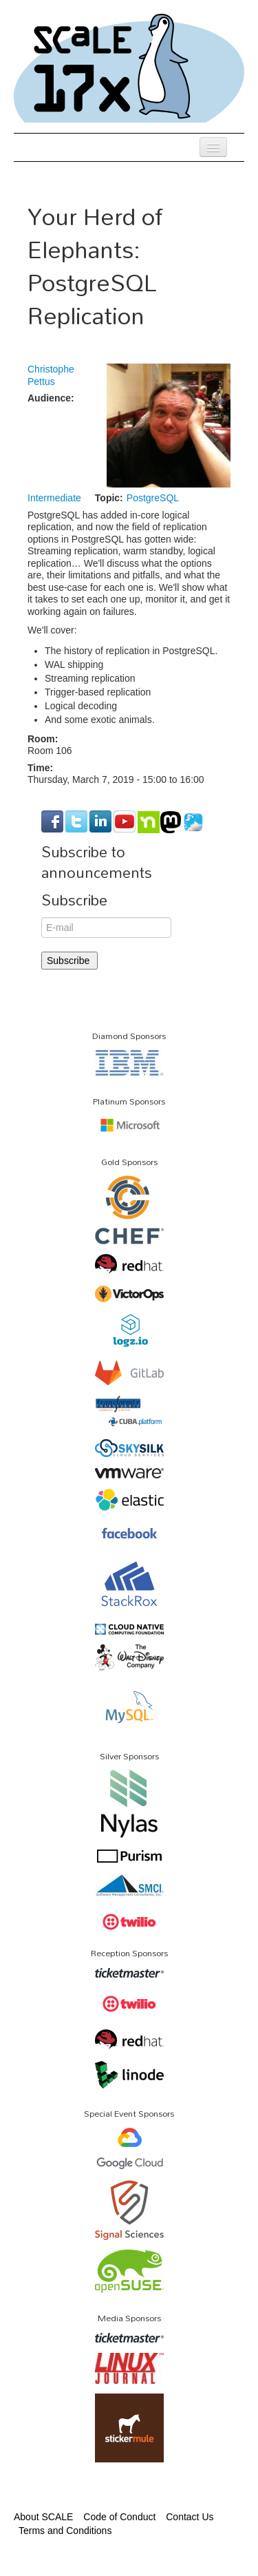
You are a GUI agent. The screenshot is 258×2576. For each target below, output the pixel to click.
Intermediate (54, 497)
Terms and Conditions (65, 2530)
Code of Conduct (119, 2516)
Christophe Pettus (51, 375)
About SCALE (43, 2516)
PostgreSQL (153, 497)
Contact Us (189, 2516)
